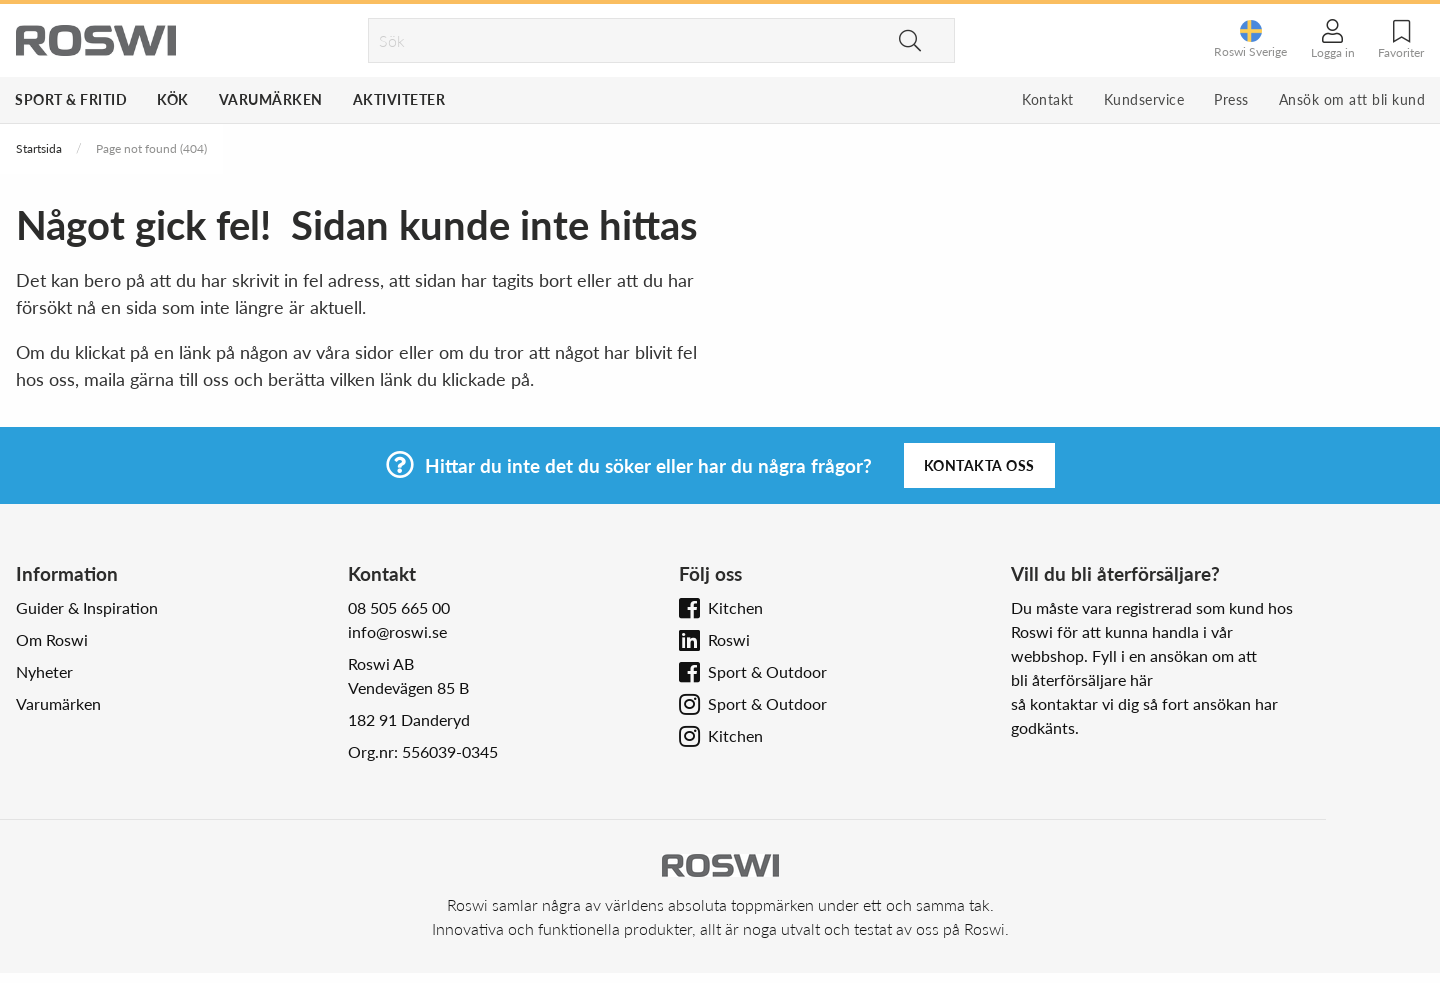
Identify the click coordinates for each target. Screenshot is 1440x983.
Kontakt (1048, 99)
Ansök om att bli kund (1352, 99)
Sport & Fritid (71, 99)
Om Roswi (52, 639)
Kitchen (735, 607)
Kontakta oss (979, 465)
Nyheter (44, 671)
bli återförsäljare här (1082, 679)
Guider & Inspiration (87, 607)
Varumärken (271, 99)
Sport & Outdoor (767, 671)
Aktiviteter (399, 99)
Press (1231, 99)
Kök (173, 99)
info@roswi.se (397, 631)
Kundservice (1144, 99)
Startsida (39, 148)
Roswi (729, 639)
